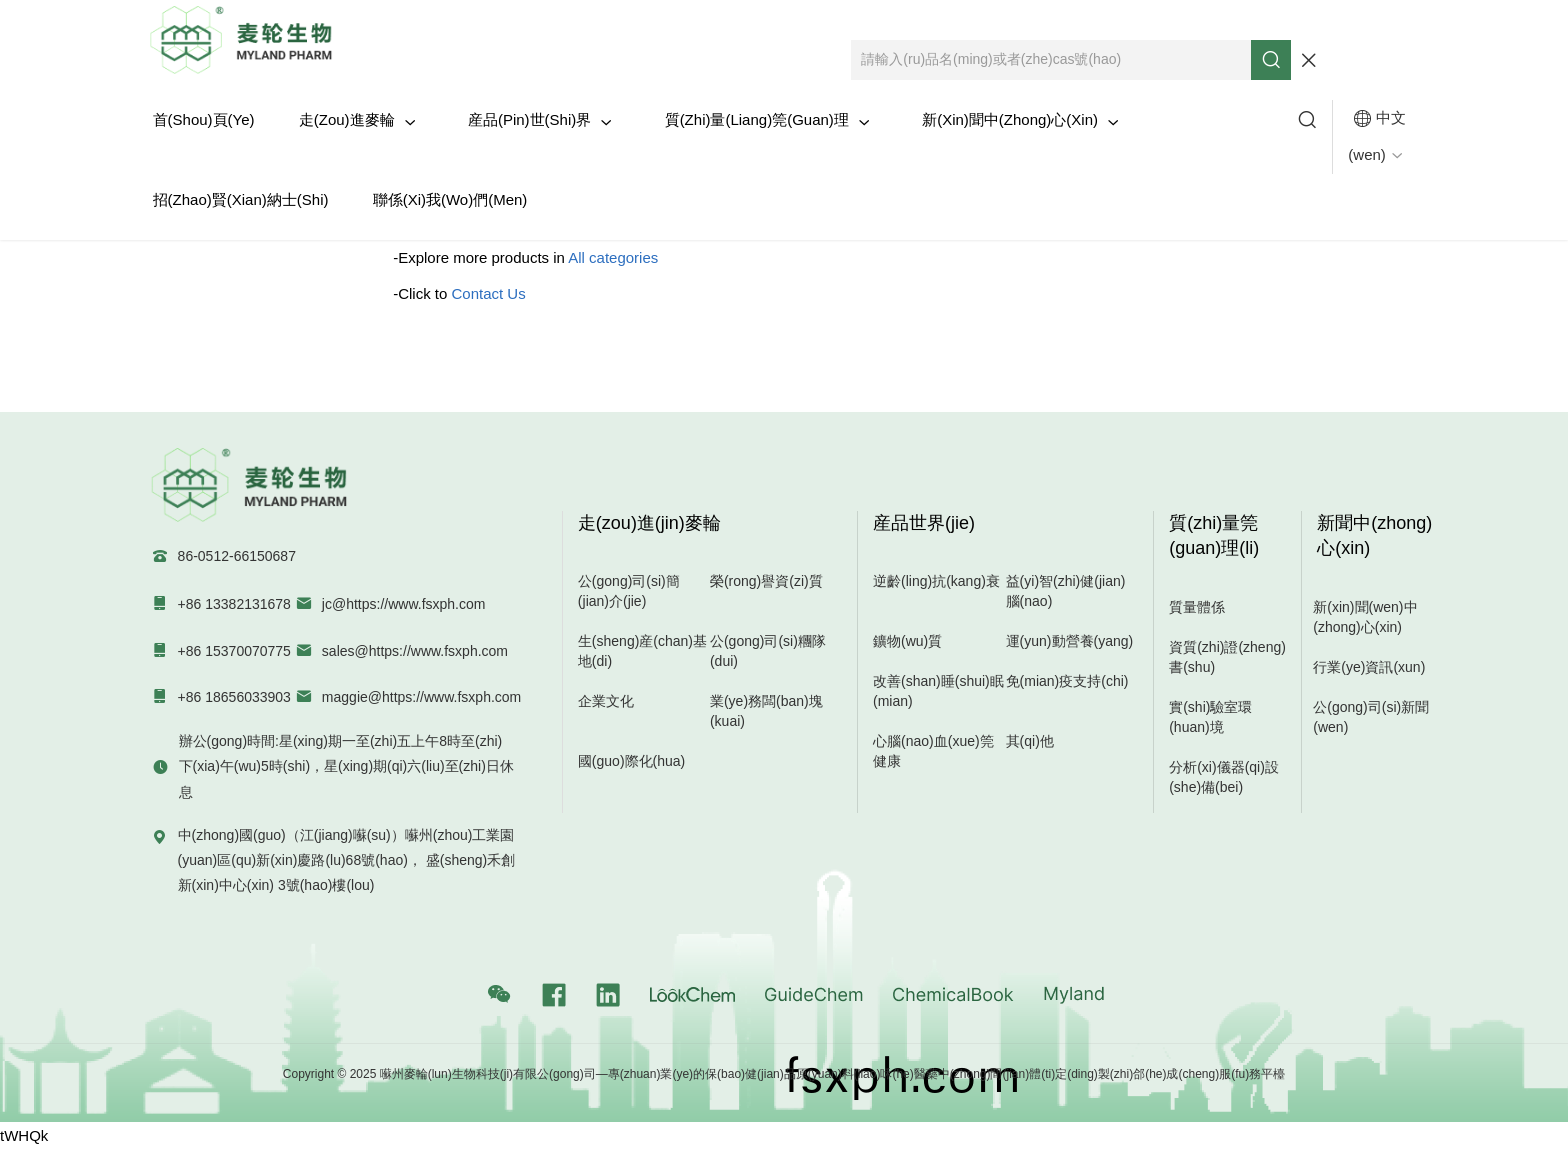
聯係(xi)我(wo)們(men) (450, 199)
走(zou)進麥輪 (357, 120)
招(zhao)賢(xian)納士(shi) (241, 199)
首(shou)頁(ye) (204, 119)
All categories (613, 257)
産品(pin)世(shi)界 (540, 120)
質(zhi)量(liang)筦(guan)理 (767, 120)
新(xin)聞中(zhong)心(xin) (1020, 120)
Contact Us (489, 293)
